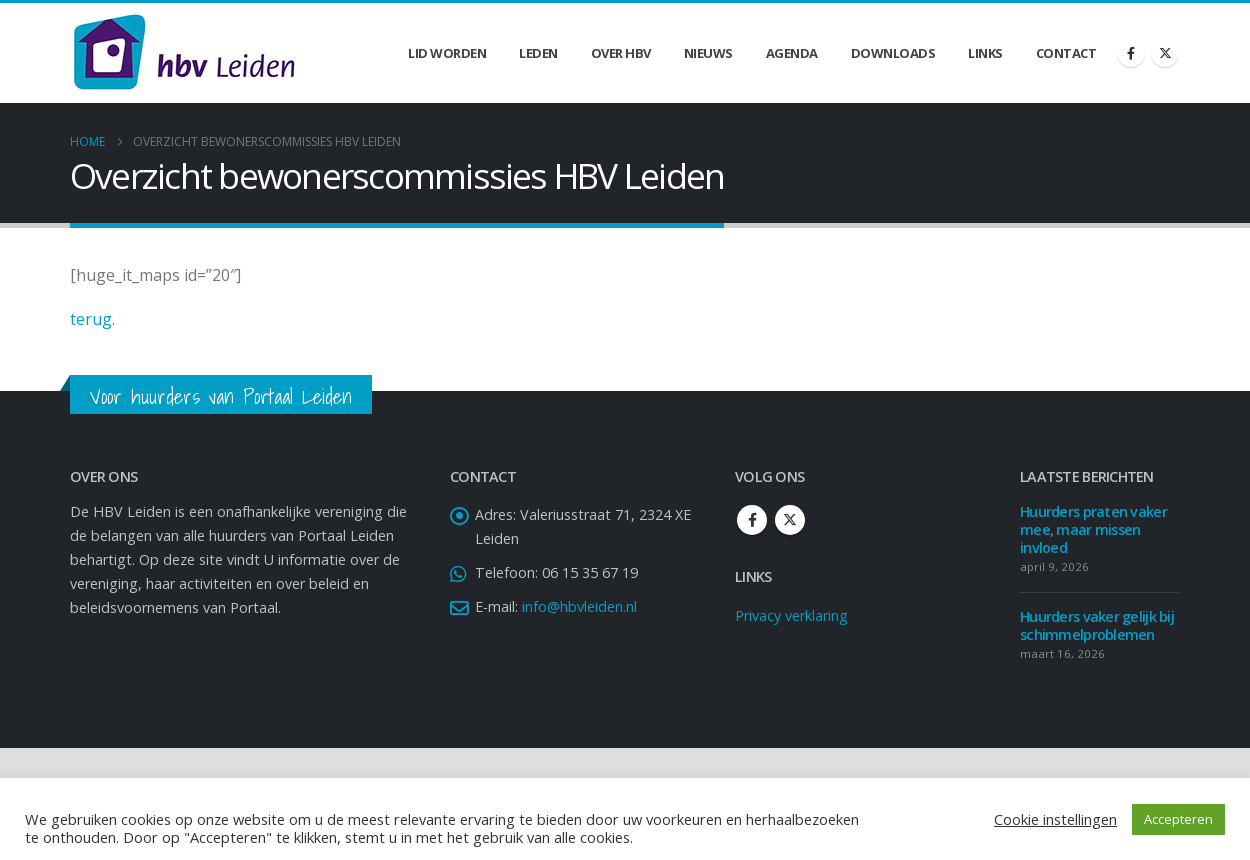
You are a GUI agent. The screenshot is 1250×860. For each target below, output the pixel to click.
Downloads (893, 53)
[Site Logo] (184, 53)
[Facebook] (1131, 53)
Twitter (790, 520)
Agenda (792, 53)
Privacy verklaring (791, 615)
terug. (92, 319)
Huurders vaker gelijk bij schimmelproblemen (1097, 625)
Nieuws (708, 53)
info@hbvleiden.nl (579, 606)
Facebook (752, 520)
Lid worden (447, 53)
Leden (538, 53)
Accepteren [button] (1178, 819)
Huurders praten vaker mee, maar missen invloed (1093, 529)
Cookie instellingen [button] (1055, 819)
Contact (1066, 53)
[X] (1165, 53)
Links (985, 53)
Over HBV (621, 53)
